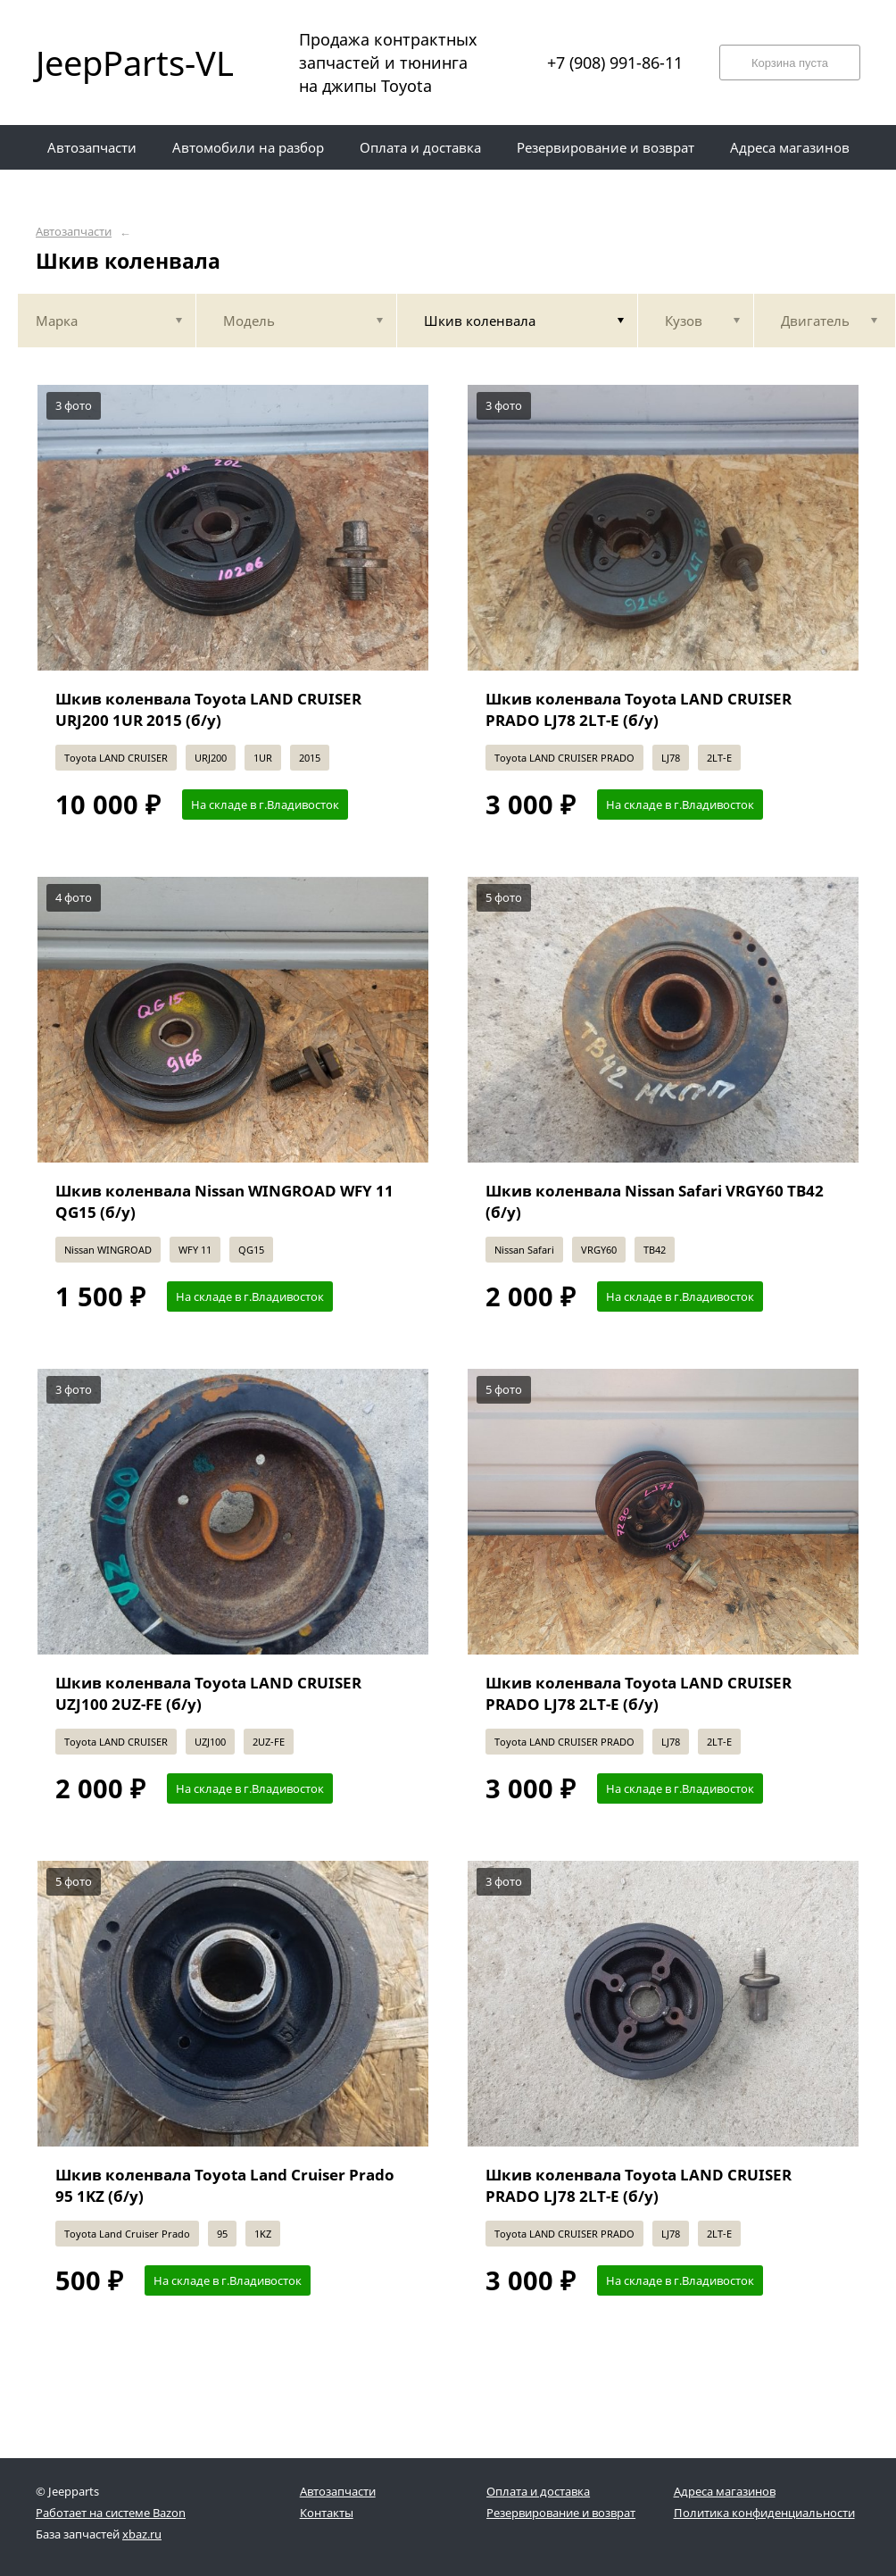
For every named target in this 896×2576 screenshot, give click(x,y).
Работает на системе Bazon (111, 2513)
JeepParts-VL (134, 62)
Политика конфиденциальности (764, 2513)
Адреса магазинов (725, 2491)
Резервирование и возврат (560, 2513)
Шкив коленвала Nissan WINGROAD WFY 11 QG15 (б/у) (224, 1201)
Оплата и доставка (538, 2491)
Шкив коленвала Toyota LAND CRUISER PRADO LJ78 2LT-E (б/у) (638, 709)
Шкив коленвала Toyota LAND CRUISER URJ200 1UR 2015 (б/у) (208, 709)
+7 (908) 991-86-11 (615, 62)
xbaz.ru (142, 2534)
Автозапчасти (74, 232)
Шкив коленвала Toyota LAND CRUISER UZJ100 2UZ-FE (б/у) (208, 1693)
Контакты (326, 2513)
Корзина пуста (789, 63)
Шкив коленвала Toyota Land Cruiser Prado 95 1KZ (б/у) (224, 2185)
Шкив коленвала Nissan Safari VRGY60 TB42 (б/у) (654, 1201)
